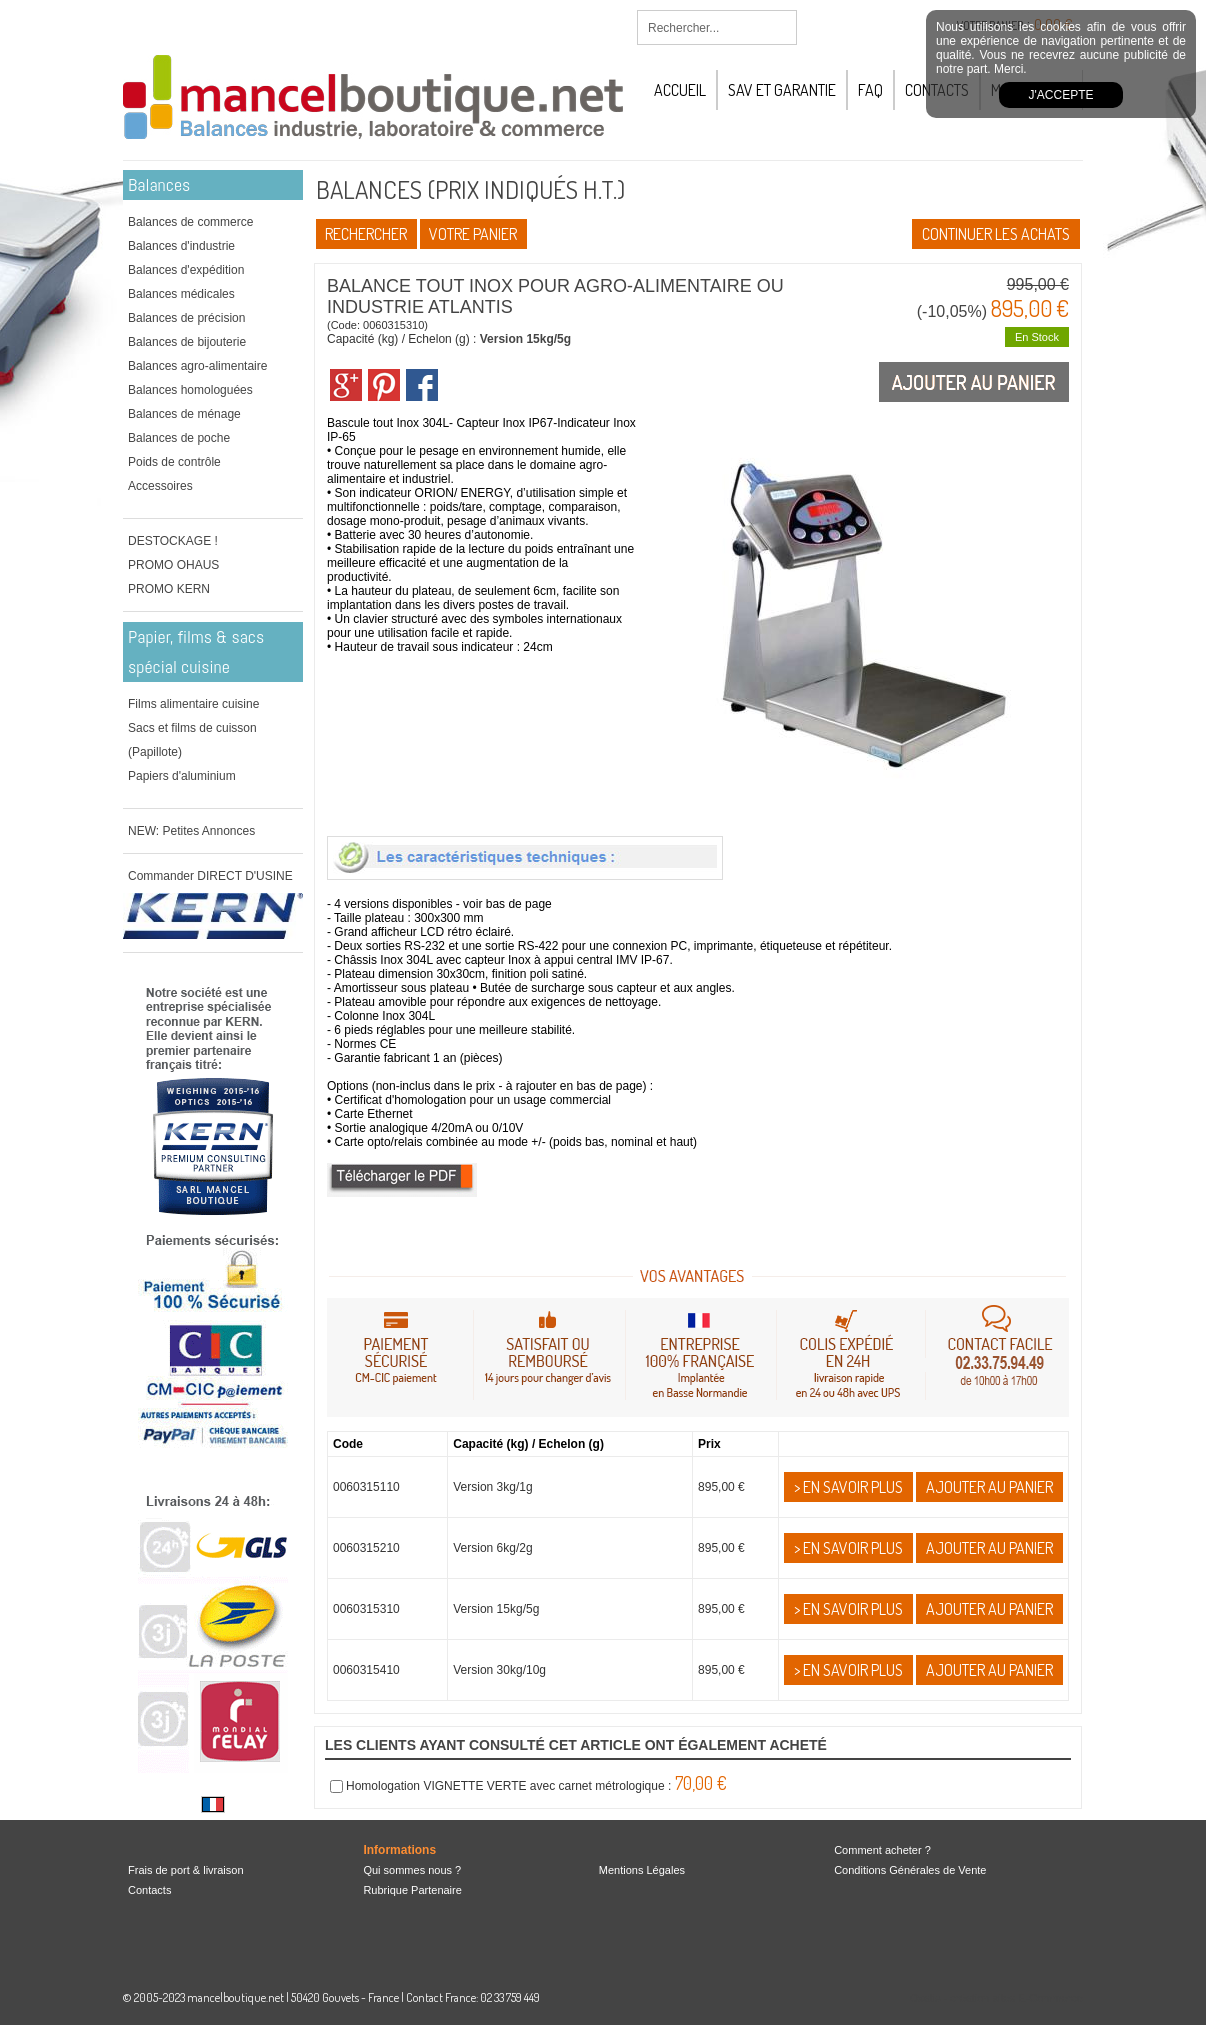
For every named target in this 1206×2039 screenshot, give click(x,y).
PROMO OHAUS (173, 565)
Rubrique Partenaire (412, 1890)
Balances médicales (181, 294)
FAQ (870, 90)
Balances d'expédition (186, 270)
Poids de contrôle (174, 462)
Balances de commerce (190, 222)
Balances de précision (186, 318)
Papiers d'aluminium (182, 776)
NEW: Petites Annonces (191, 831)
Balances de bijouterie (187, 342)
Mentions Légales (642, 1870)
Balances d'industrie (181, 246)
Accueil (680, 90)
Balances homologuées (190, 390)
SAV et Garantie (782, 90)
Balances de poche (179, 438)
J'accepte (1061, 95)
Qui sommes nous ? (412, 1870)
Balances (159, 184)
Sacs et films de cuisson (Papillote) (192, 740)
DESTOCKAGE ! (173, 541)
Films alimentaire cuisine (193, 704)
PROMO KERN (169, 589)
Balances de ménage (184, 414)
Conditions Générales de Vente (910, 1870)
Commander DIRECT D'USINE (210, 876)
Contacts (149, 1890)
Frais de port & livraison (186, 1870)
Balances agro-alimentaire (197, 366)
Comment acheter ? (882, 1850)
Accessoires (160, 486)
